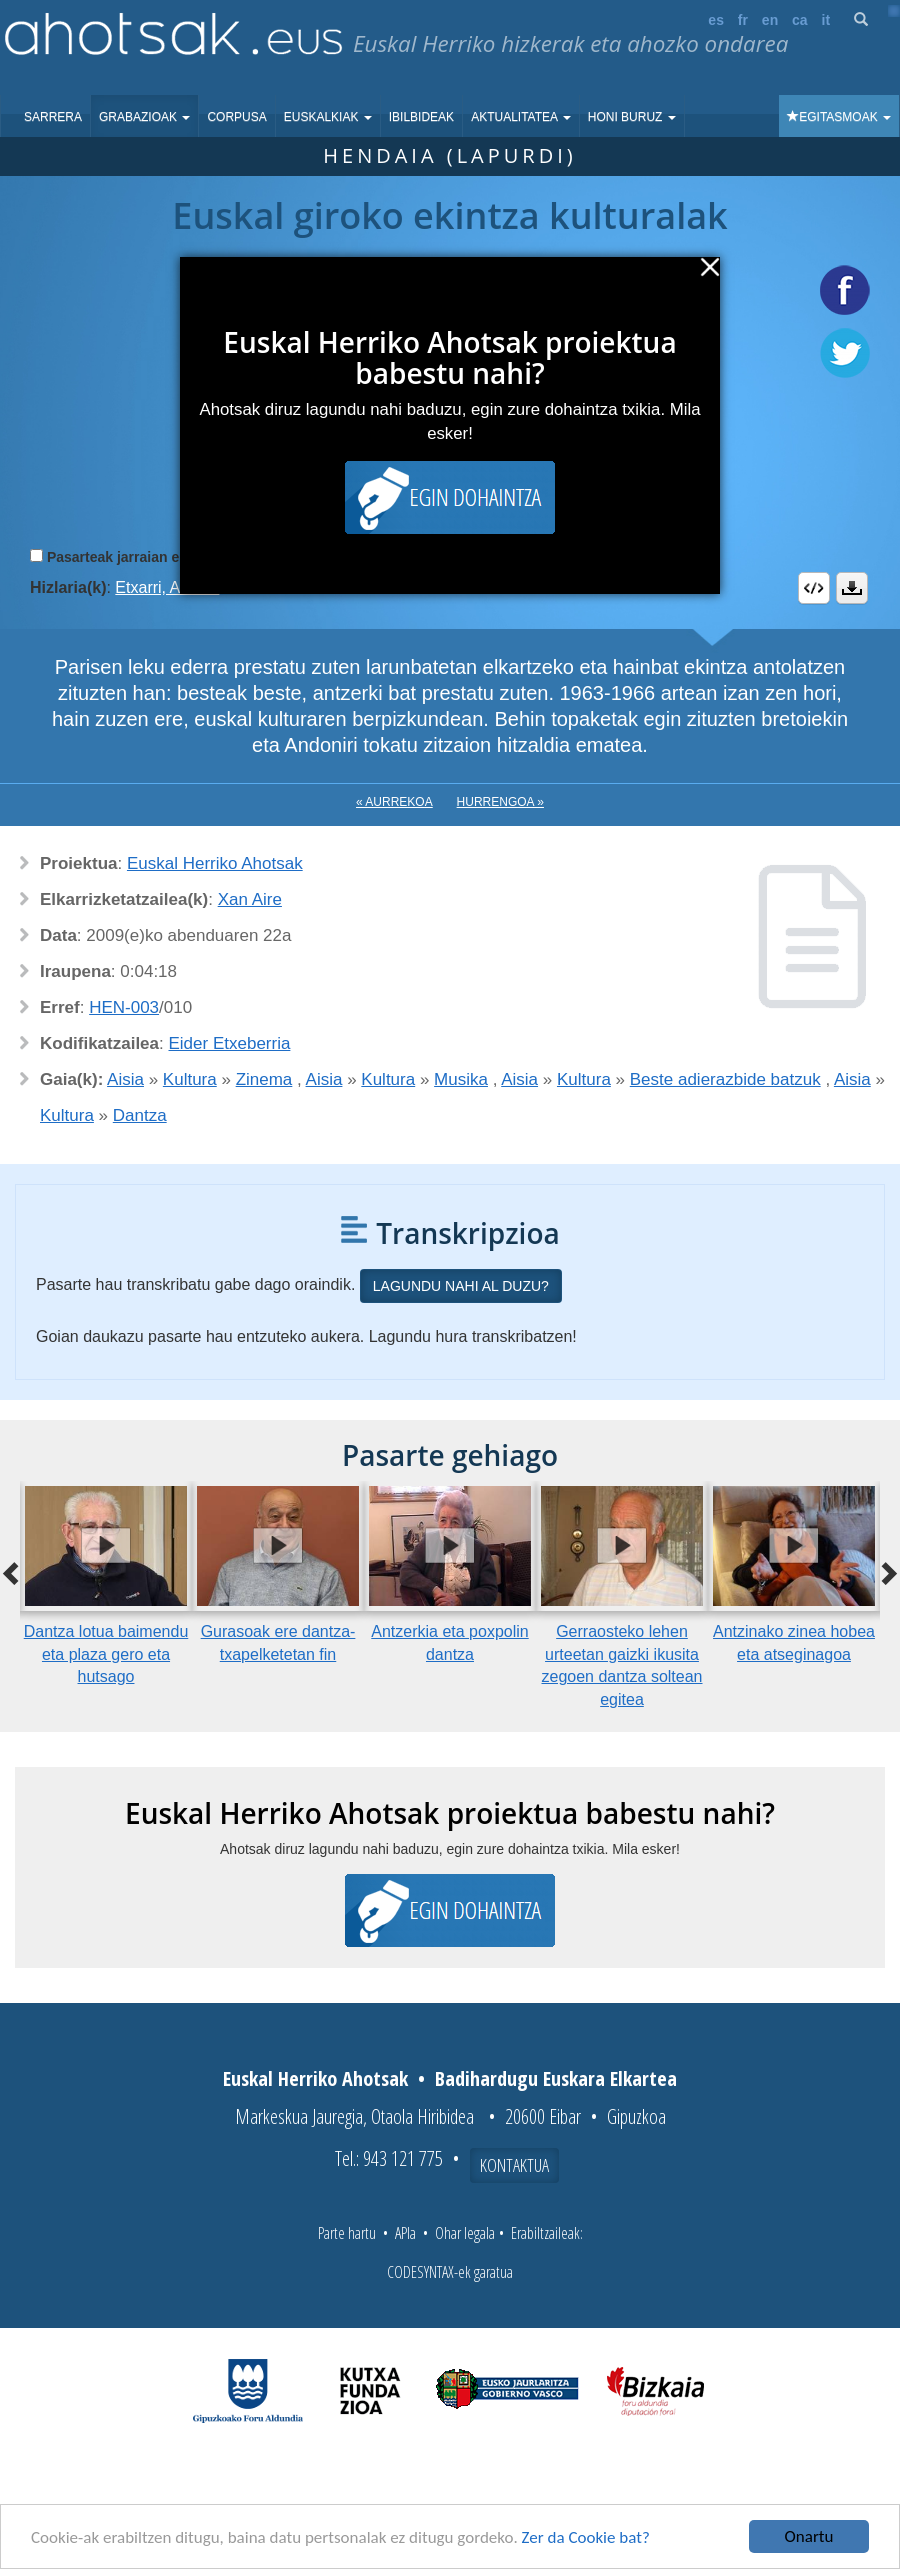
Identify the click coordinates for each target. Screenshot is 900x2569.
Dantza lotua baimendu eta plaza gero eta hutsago (106, 1654)
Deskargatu (852, 588)
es (716, 20)
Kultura (190, 1079)
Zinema (264, 1079)
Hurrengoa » (500, 802)
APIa (405, 2233)
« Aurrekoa (394, 802)
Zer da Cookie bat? (586, 2537)
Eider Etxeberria (230, 1043)
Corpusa (236, 117)
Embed (814, 588)
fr (743, 20)
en (770, 20)
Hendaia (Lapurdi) (449, 155)
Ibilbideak (421, 117)
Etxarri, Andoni (167, 587)
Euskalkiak (328, 117)
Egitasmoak (839, 117)
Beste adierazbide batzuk (725, 1079)
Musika (461, 1079)
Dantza (140, 1115)
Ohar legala (465, 2233)
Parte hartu (347, 2233)
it (826, 20)
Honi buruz (632, 117)
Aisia (125, 1079)
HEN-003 (124, 1007)
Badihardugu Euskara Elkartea (556, 2078)
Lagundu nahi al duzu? (461, 1286)
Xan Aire (250, 899)
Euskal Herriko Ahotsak (215, 863)
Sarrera (53, 117)
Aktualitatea (521, 117)
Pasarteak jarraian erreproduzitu (154, 557)
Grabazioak (144, 117)
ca (800, 20)
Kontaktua (514, 2165)
